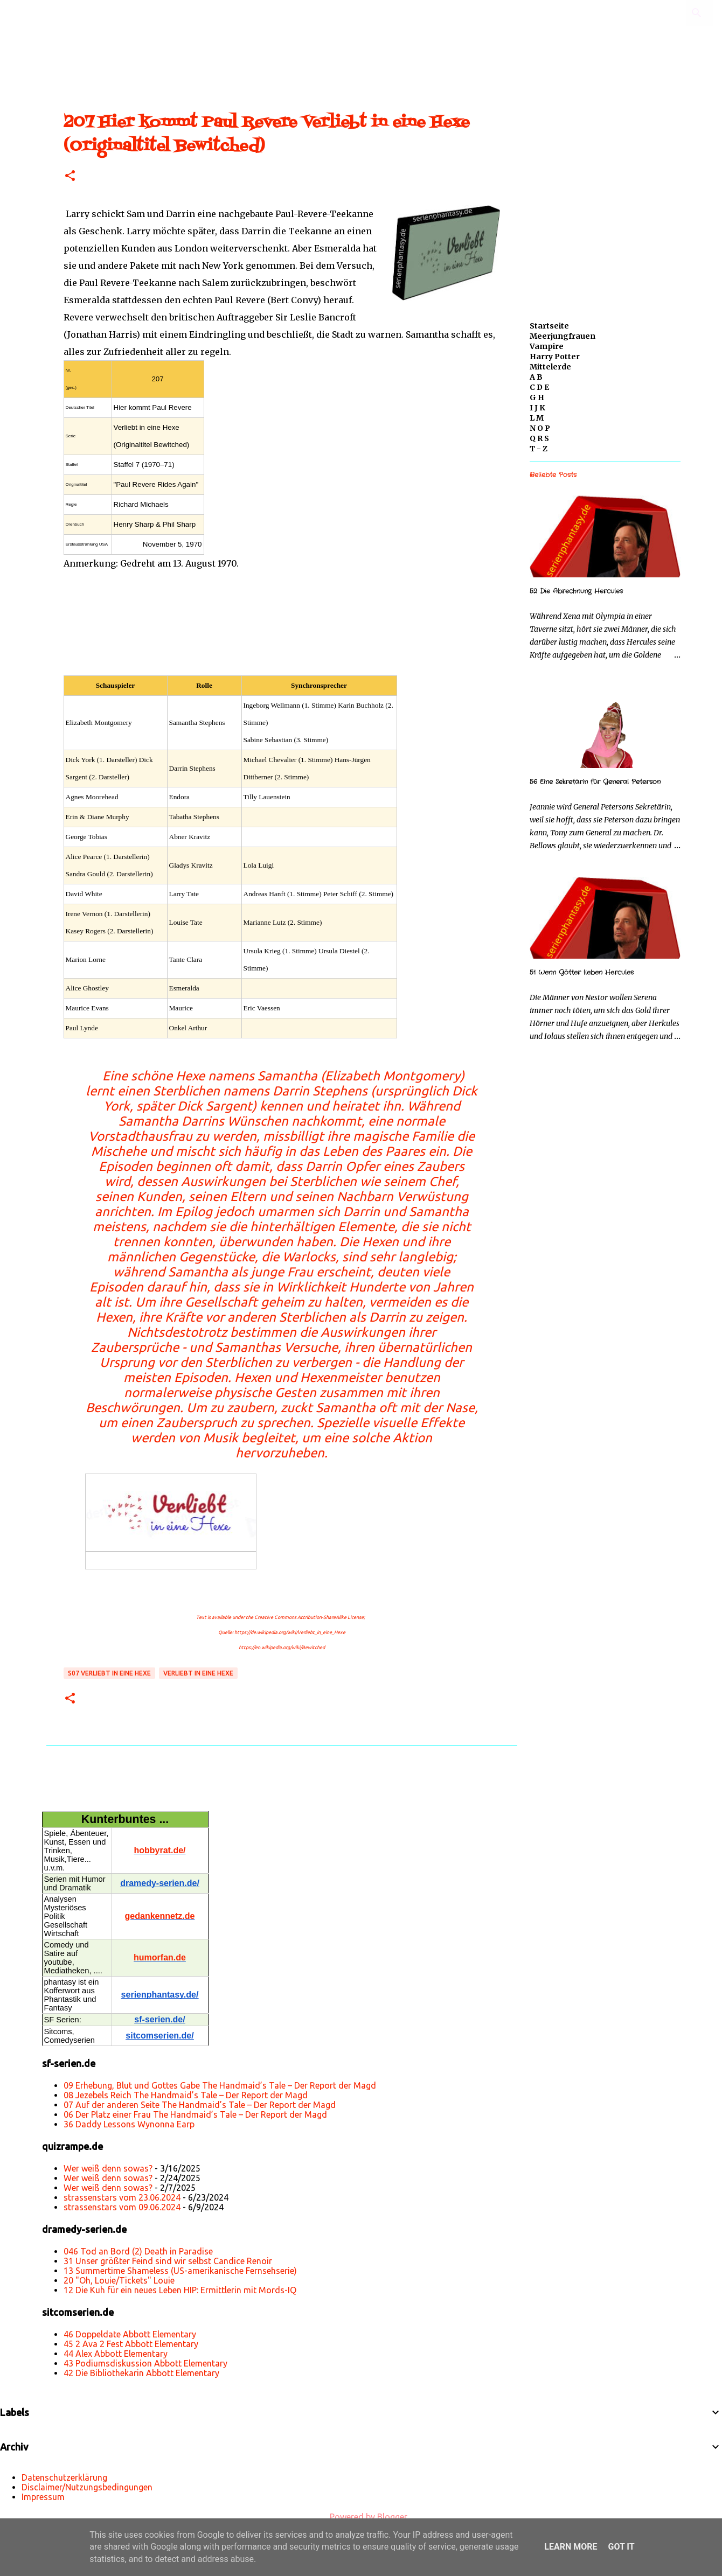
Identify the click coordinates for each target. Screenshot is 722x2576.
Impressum (43, 2497)
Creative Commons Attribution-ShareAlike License (309, 1617)
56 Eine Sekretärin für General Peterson (595, 781)
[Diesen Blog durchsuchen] (656, 13)
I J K (537, 408)
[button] (70, 176)
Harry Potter (555, 356)
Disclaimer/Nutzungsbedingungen (87, 2487)
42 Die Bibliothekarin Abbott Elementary (141, 2373)
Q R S (539, 438)
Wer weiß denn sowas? (108, 2168)
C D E (539, 387)
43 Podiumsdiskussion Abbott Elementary (145, 2363)
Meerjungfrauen (562, 336)
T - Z (538, 448)
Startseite (549, 326)
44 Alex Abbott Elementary (116, 2353)
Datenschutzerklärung (64, 2477)
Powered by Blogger (361, 2517)
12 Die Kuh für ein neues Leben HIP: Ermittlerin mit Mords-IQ (180, 2290)
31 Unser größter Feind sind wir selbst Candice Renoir (168, 2261)
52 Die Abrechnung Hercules (576, 591)
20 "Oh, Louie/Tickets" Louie (119, 2280)
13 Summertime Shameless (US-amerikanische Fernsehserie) (180, 2270)
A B (536, 377)
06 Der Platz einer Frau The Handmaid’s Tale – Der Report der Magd (195, 2114)
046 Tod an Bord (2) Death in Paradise (138, 2251)
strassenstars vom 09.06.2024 (122, 2207)
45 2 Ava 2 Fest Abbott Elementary (131, 2344)
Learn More (570, 2547)
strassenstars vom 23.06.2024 (122, 2197)
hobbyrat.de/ (159, 1850)
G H (537, 397)
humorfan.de (160, 1957)
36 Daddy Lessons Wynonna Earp (129, 2124)
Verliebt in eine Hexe (198, 1673)
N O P (540, 428)
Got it (621, 2547)
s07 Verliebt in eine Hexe (109, 1673)
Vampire (547, 346)
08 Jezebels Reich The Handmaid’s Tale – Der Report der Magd (186, 2095)
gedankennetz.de (160, 1916)
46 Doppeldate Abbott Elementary (130, 2334)
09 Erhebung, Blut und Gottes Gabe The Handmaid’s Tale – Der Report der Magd (220, 2085)
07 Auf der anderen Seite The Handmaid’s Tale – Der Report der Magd (200, 2105)
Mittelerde (550, 367)
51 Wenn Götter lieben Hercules (582, 972)
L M (537, 418)
